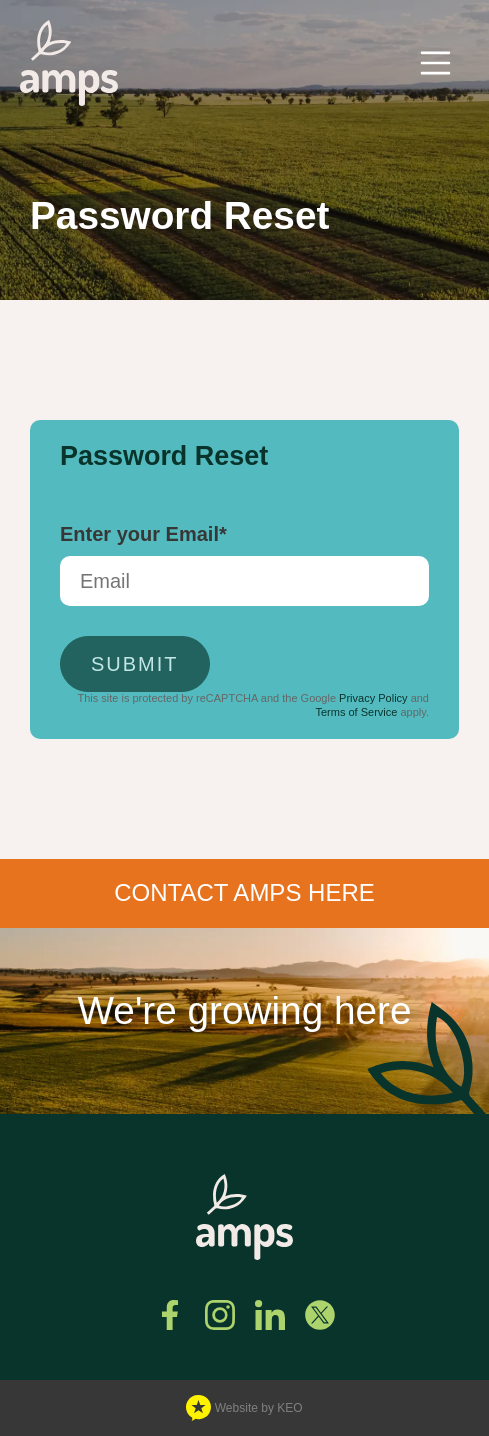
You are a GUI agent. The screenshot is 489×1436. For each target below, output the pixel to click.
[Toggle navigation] (436, 63)
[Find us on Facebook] (170, 1315)
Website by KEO (244, 1408)
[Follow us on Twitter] (320, 1315)
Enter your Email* (143, 534)
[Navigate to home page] (69, 63)
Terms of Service (356, 712)
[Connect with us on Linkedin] (270, 1315)
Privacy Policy (373, 698)
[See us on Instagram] (220, 1315)
